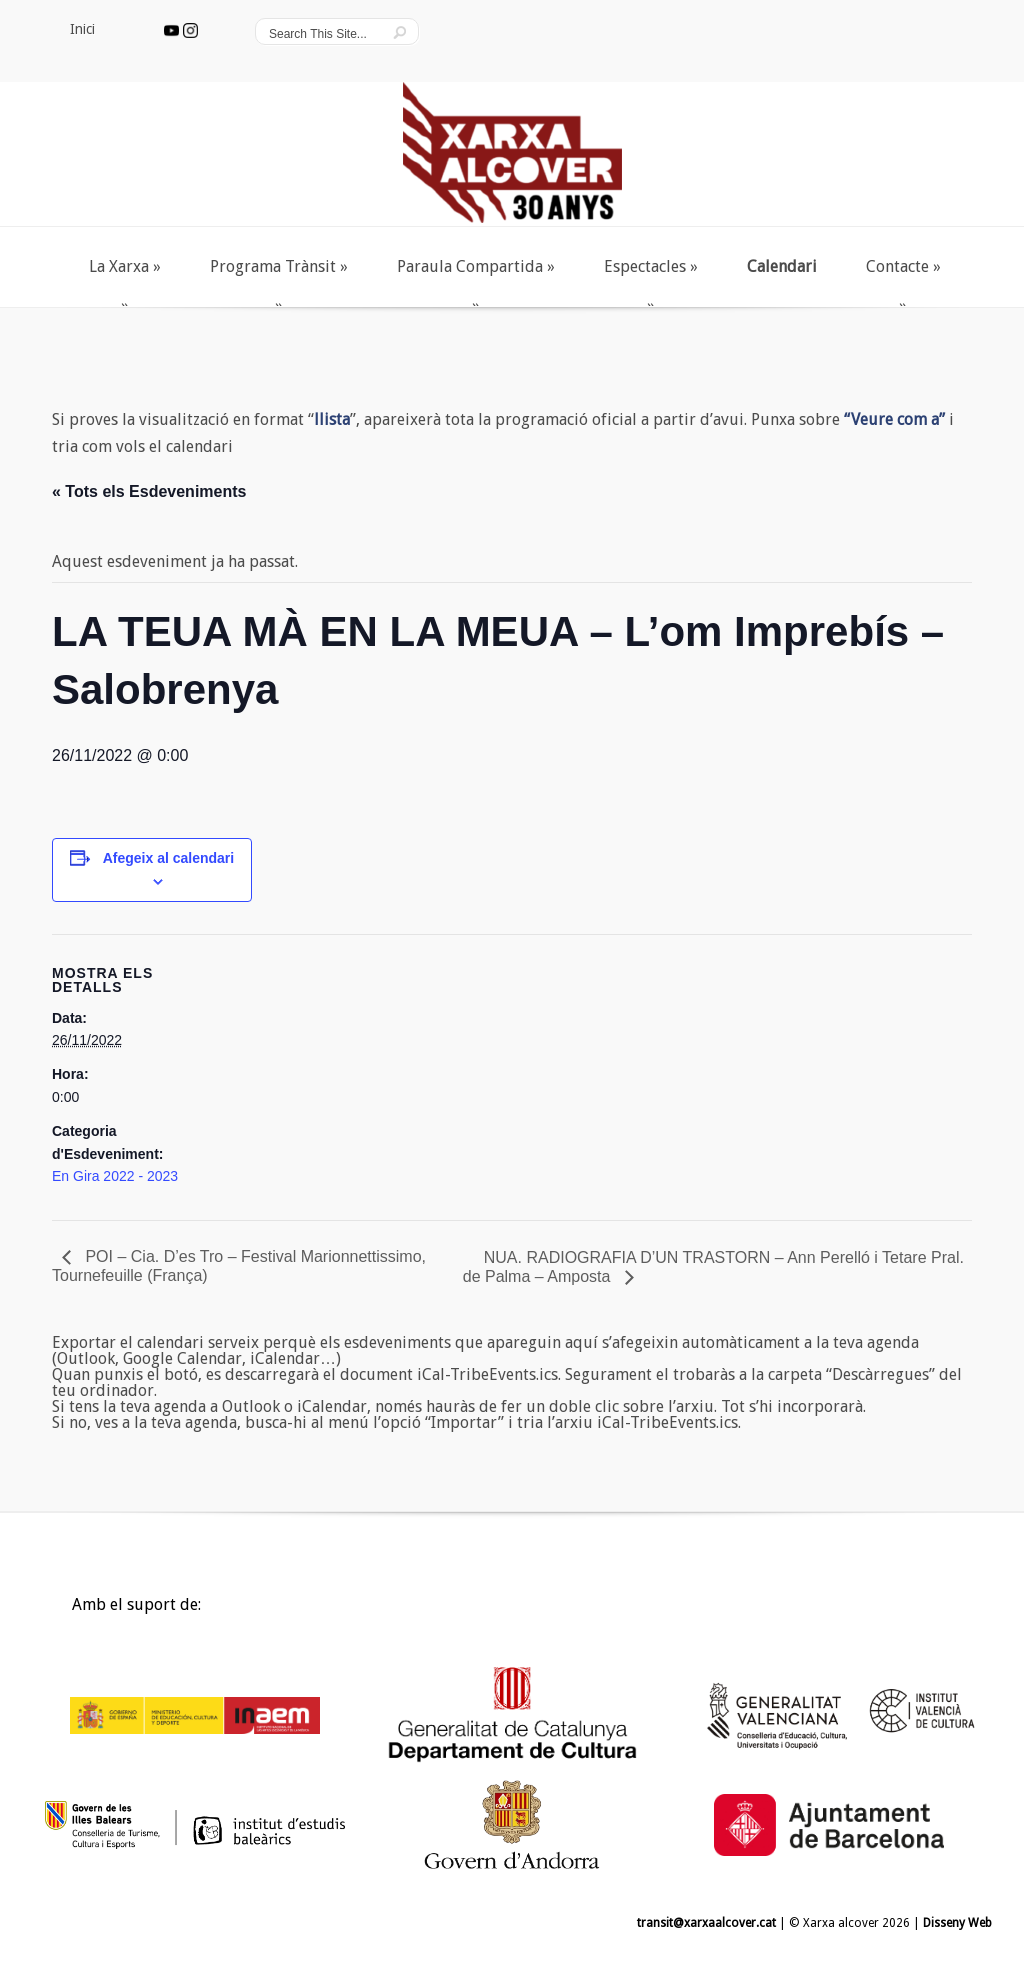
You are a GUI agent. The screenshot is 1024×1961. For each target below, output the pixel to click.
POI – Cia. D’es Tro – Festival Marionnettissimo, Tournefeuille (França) (239, 1266)
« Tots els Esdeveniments (149, 491)
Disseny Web (957, 1923)
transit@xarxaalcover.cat (706, 1923)
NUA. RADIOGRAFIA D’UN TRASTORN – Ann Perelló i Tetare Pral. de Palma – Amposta (713, 1267)
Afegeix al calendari (169, 858)
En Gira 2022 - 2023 (115, 1176)
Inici (54, 1610)
